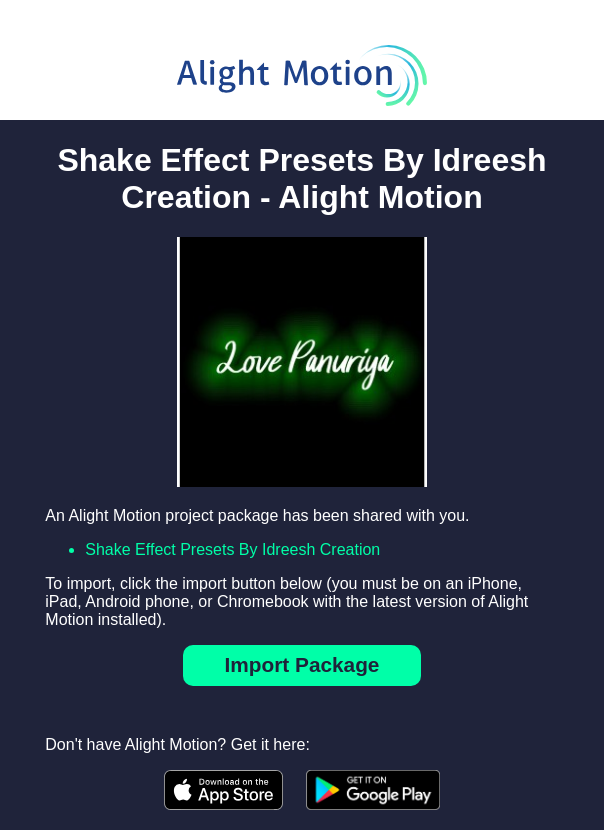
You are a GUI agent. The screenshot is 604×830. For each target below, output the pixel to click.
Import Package (302, 664)
